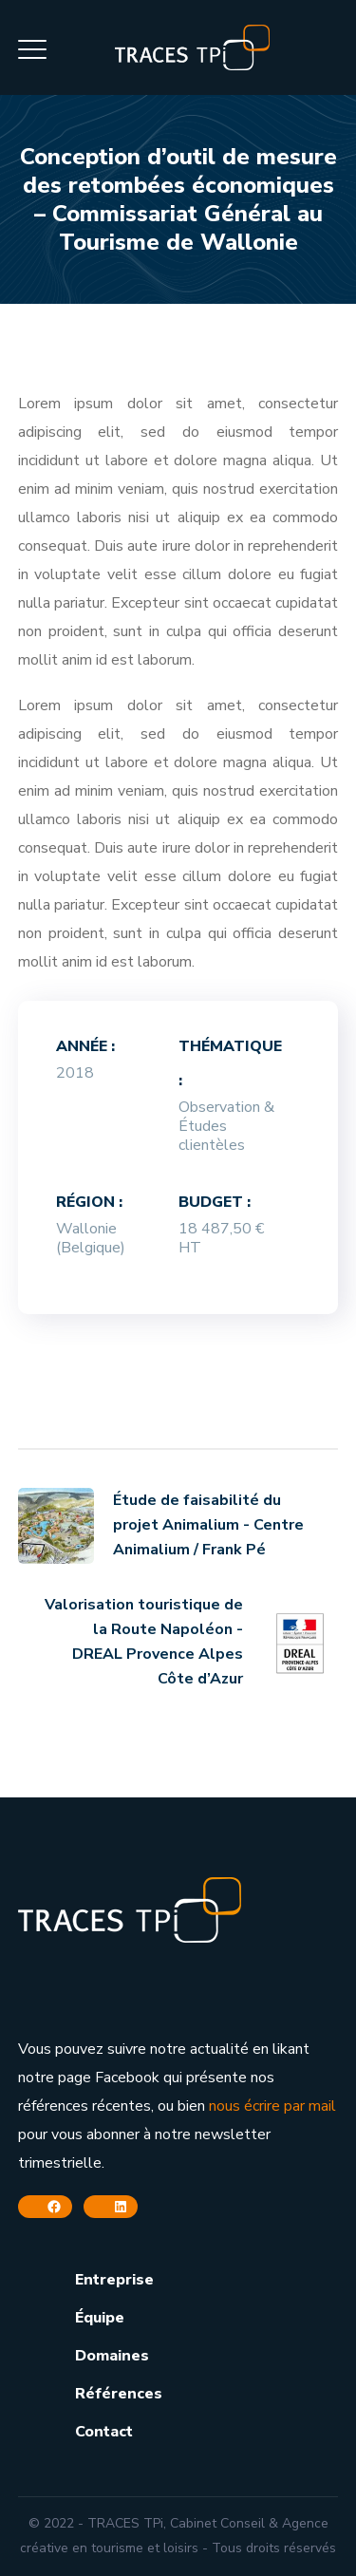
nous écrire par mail (272, 2106)
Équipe (99, 2317)
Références (118, 2393)
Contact (104, 2431)
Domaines (112, 2355)
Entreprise (114, 2279)
